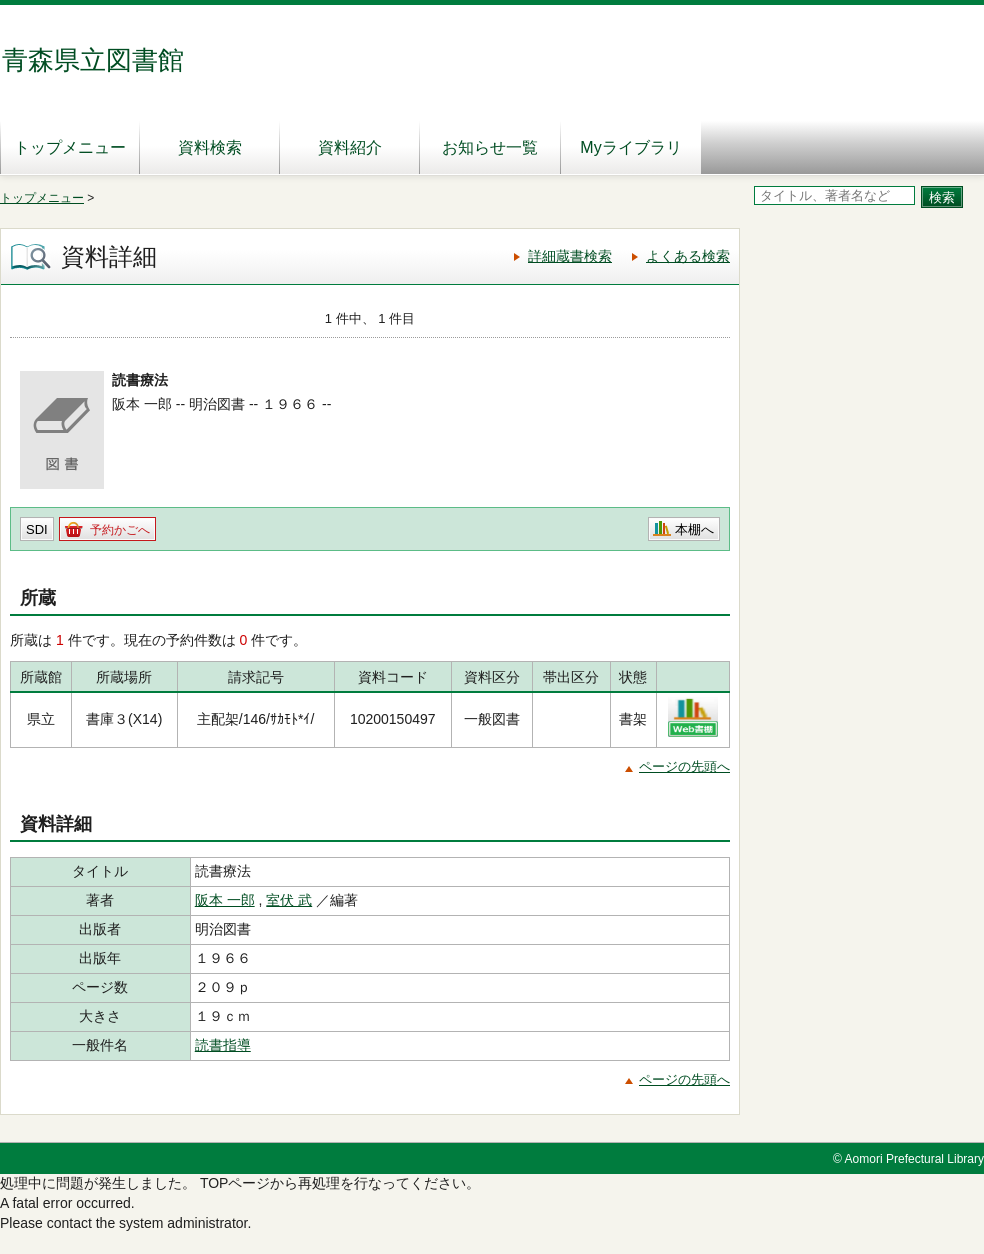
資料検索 (210, 147)
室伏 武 (289, 900)
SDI (37, 529)
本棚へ (694, 529)
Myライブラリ (630, 147)
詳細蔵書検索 (570, 256)
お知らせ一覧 (490, 147)
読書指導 (223, 1045)
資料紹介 (350, 147)
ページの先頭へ (684, 766)
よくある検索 (688, 256)
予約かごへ (120, 530)
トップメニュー (70, 147)
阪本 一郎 (225, 900)
